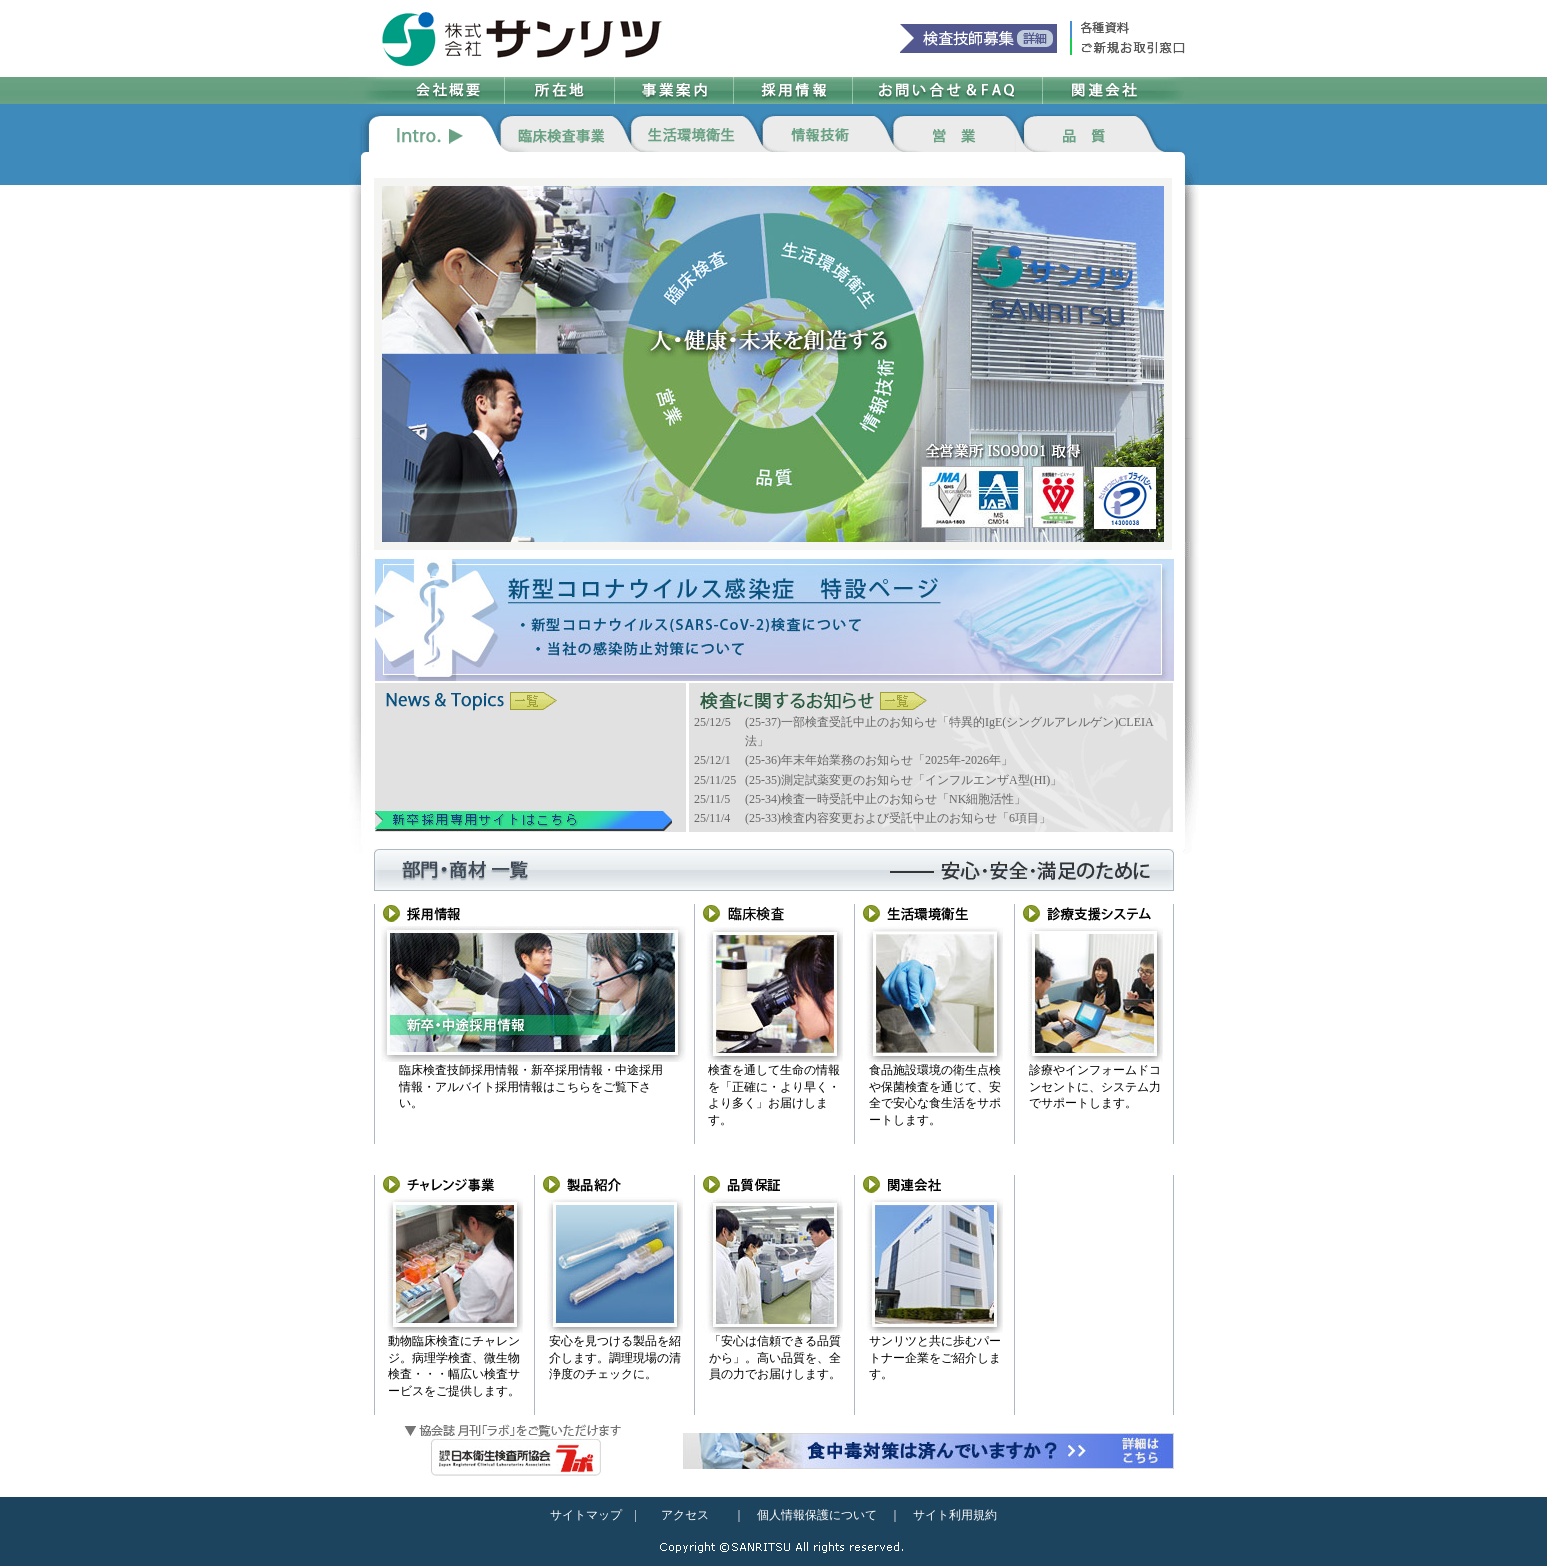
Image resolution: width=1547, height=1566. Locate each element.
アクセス (685, 1515)
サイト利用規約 (955, 1515)
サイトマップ (586, 1515)
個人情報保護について (817, 1515)
